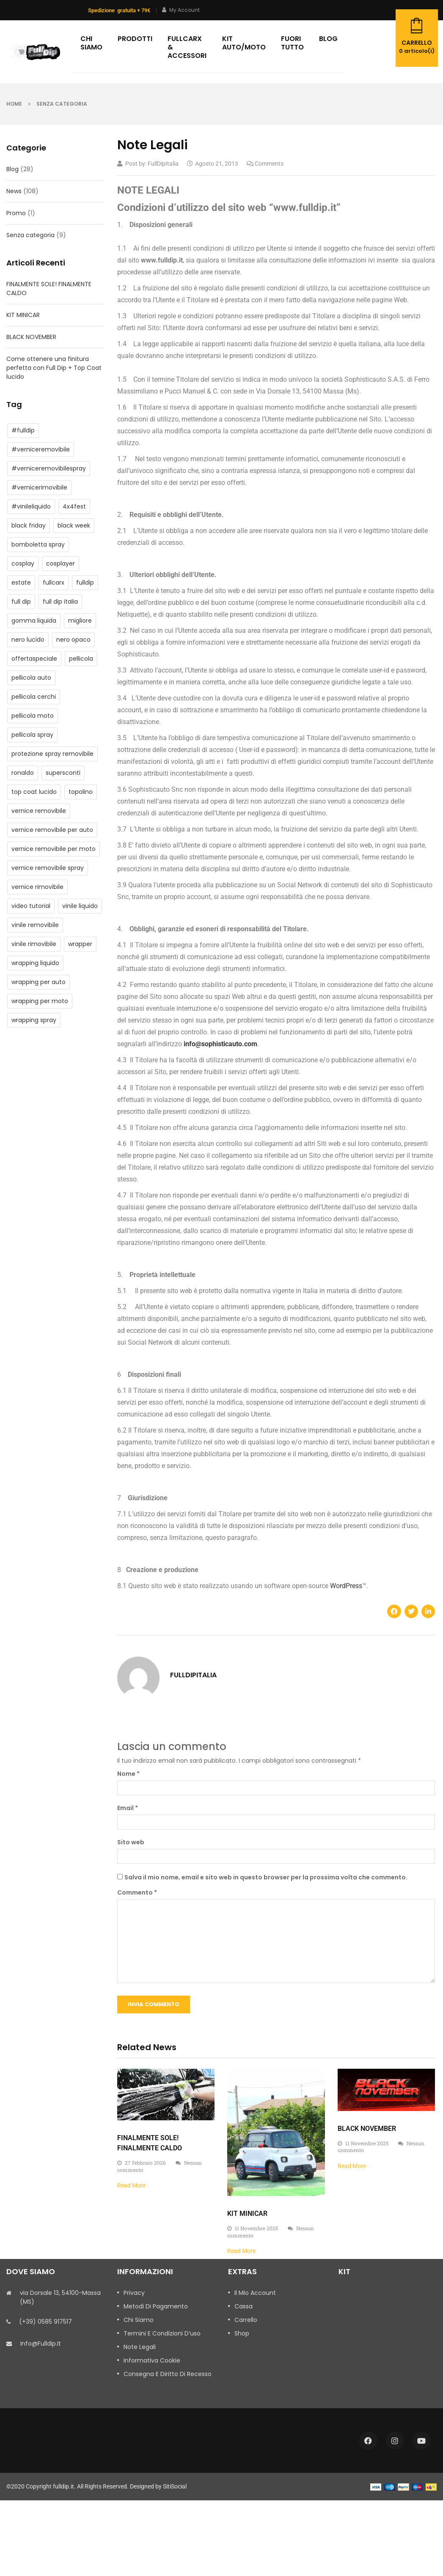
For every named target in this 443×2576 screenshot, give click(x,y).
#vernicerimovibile (39, 487)
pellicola (81, 658)
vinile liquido (80, 906)
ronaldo (22, 772)
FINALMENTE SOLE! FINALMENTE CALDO (48, 288)
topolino (81, 792)
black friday (28, 525)
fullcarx (53, 582)
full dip (21, 601)
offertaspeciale (34, 658)
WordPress (346, 1586)
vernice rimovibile (37, 887)
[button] (394, 1611)
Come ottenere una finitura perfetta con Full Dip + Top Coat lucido (54, 368)
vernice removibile (38, 811)
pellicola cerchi (33, 696)
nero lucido (27, 639)
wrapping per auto (38, 982)
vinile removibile (35, 925)
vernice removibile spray (47, 868)
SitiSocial (175, 2486)
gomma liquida (33, 620)
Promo (16, 213)
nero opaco (73, 639)
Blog (12, 169)
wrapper (80, 944)
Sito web (130, 1842)
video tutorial (30, 906)
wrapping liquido (35, 963)
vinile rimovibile (33, 944)
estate (21, 582)
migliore (80, 620)
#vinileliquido (31, 506)
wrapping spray (33, 1020)
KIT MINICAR (23, 315)
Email (127, 1808)
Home (14, 103)
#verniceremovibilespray (48, 468)
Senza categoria (61, 103)
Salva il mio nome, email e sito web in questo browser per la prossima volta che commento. (265, 1877)
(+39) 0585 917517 (45, 2321)
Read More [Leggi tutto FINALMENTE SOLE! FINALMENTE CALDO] (131, 2185)
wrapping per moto (39, 1001)
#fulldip (23, 430)
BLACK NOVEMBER (31, 337)
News (14, 191)
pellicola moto (32, 715)
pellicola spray (32, 734)
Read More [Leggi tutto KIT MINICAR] (241, 2251)
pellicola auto (31, 677)
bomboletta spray (38, 544)
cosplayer (60, 563)
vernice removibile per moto (53, 849)
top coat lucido (34, 792)
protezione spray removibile (52, 753)
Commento (137, 1892)
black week (74, 525)
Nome (128, 1773)
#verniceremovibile (40, 449)
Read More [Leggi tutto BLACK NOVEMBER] (352, 2166)
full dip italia (60, 601)
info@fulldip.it (40, 2343)
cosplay (22, 563)
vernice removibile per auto (52, 830)
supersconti (63, 772)
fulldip (85, 582)
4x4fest (74, 506)
